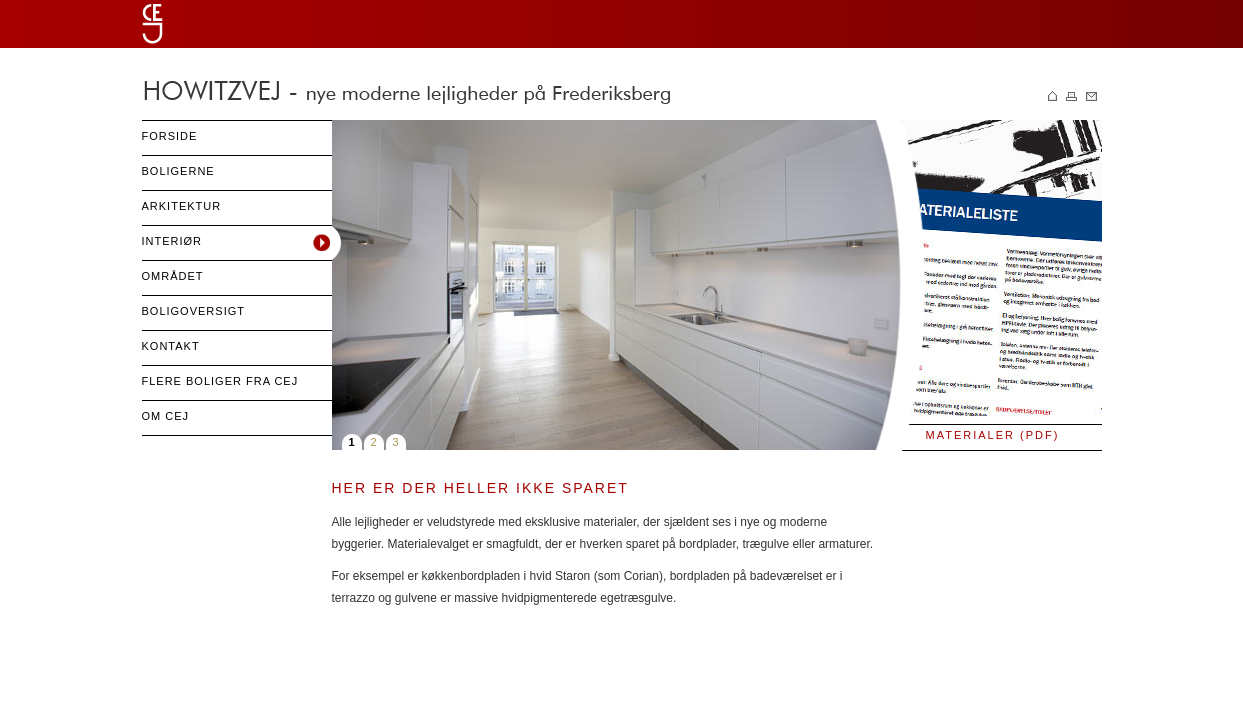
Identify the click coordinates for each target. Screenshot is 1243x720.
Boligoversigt (193, 311)
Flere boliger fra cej (220, 381)
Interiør (172, 241)
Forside (170, 136)
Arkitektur (182, 206)
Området (173, 276)
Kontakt (171, 346)
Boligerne (178, 171)
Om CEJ (166, 416)
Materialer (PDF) (993, 435)
